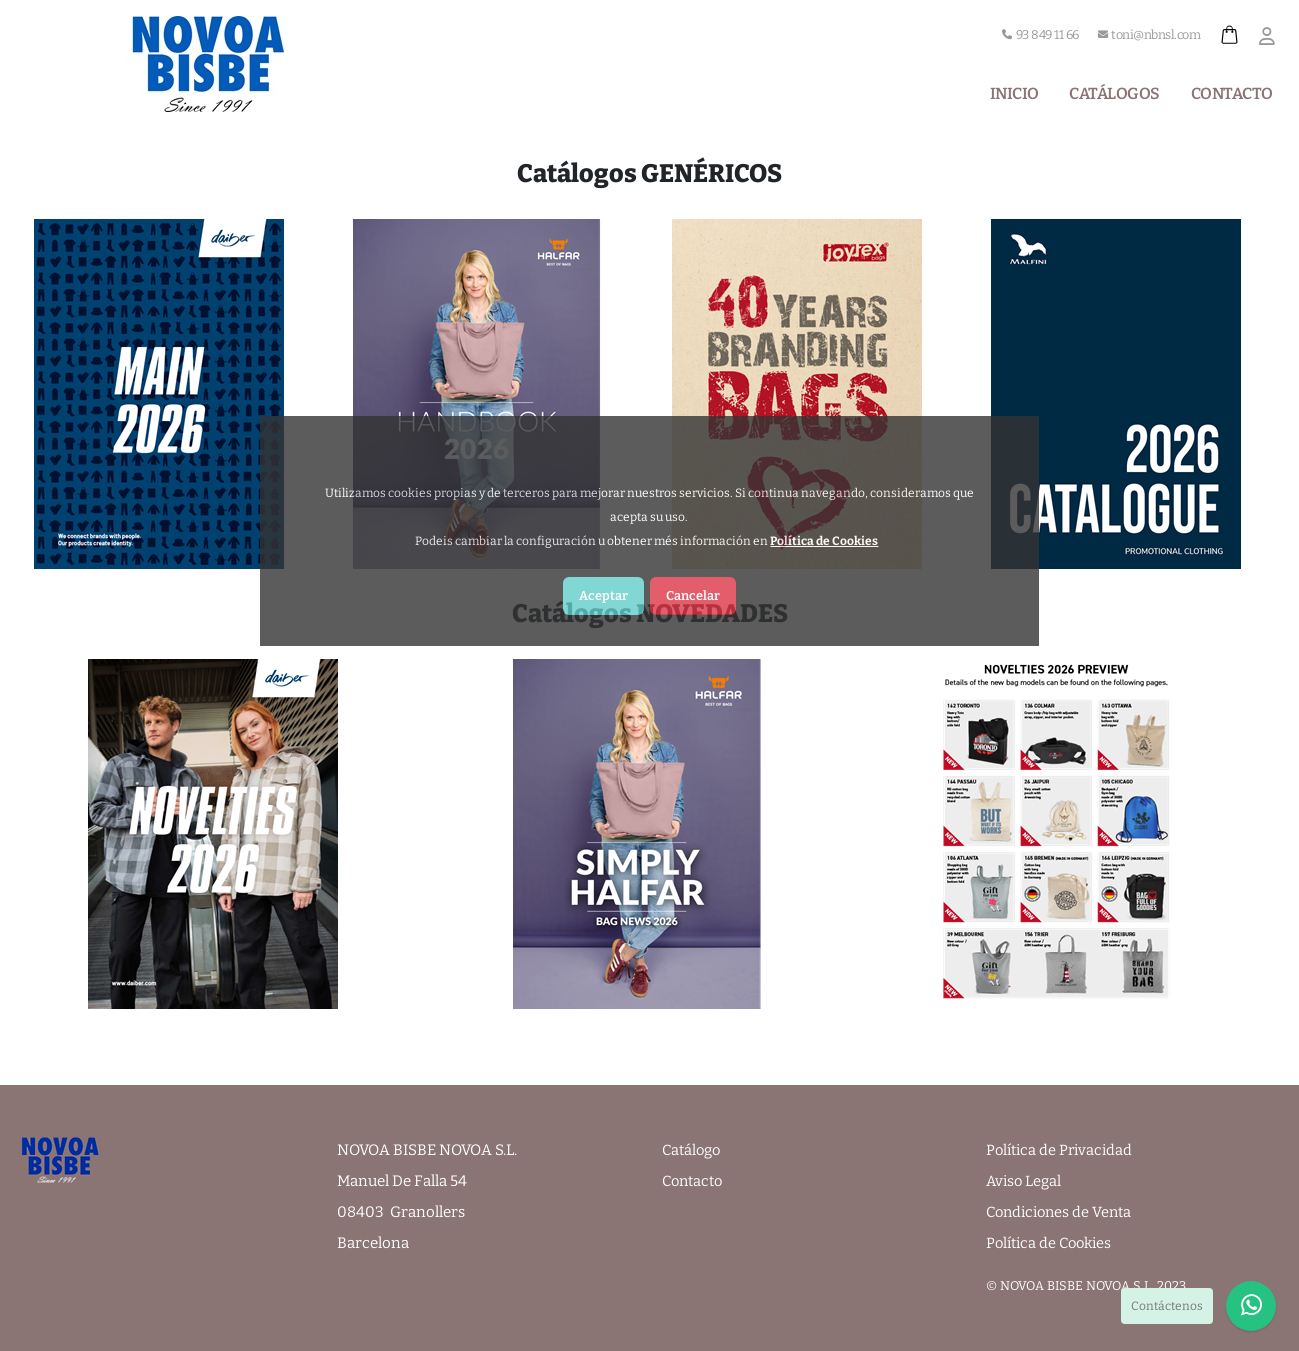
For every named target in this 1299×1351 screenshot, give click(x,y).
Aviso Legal (1025, 1181)
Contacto (1232, 93)
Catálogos (1114, 93)
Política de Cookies (1052, 1243)
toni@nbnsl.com (1149, 34)
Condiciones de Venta (1062, 1212)
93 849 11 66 (1040, 34)
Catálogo (692, 1150)
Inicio (1014, 93)
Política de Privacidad (1062, 1150)
